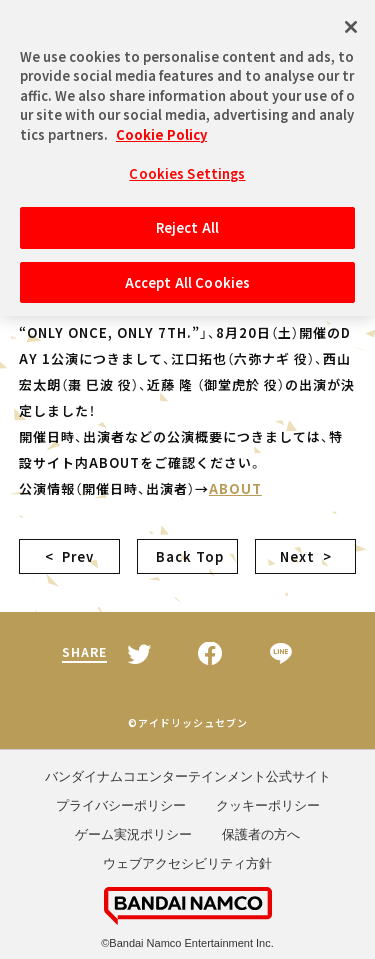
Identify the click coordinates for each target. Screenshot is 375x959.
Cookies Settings (187, 167)
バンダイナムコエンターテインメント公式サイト (188, 776)
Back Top (188, 556)
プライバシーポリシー (121, 805)
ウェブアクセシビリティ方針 (187, 863)
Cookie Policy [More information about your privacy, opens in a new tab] (161, 128)
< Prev (69, 556)
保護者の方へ (261, 834)
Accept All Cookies (187, 276)
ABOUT (235, 488)
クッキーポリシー (268, 805)
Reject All (187, 221)
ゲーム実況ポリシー (133, 834)
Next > (306, 556)
